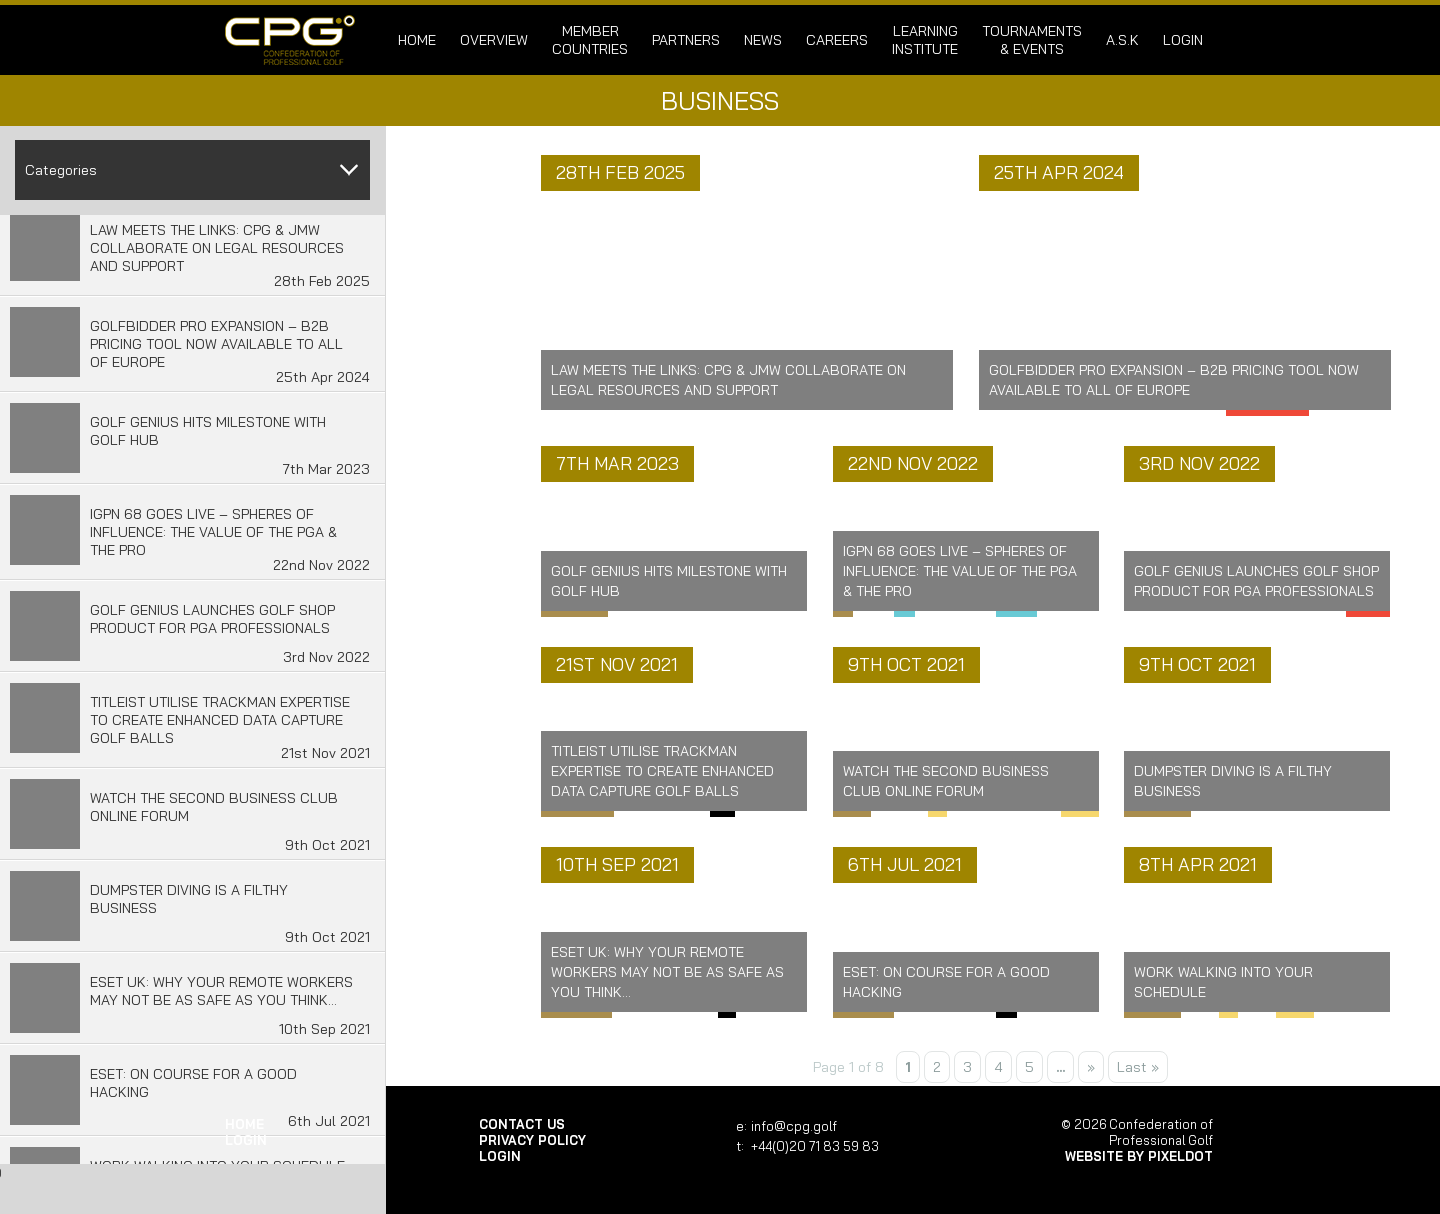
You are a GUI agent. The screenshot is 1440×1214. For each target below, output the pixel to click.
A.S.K (1122, 40)
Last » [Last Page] (1138, 1067)
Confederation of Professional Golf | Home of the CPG (290, 40)
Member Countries (590, 40)
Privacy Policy (532, 1140)
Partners (686, 40)
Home (417, 40)
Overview (494, 40)
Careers (837, 40)
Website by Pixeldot (1139, 1156)
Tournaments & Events (1032, 40)
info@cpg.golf (794, 1126)
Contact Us (522, 1124)
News (763, 40)
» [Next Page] (1091, 1067)
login (1183, 40)
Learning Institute (925, 40)
